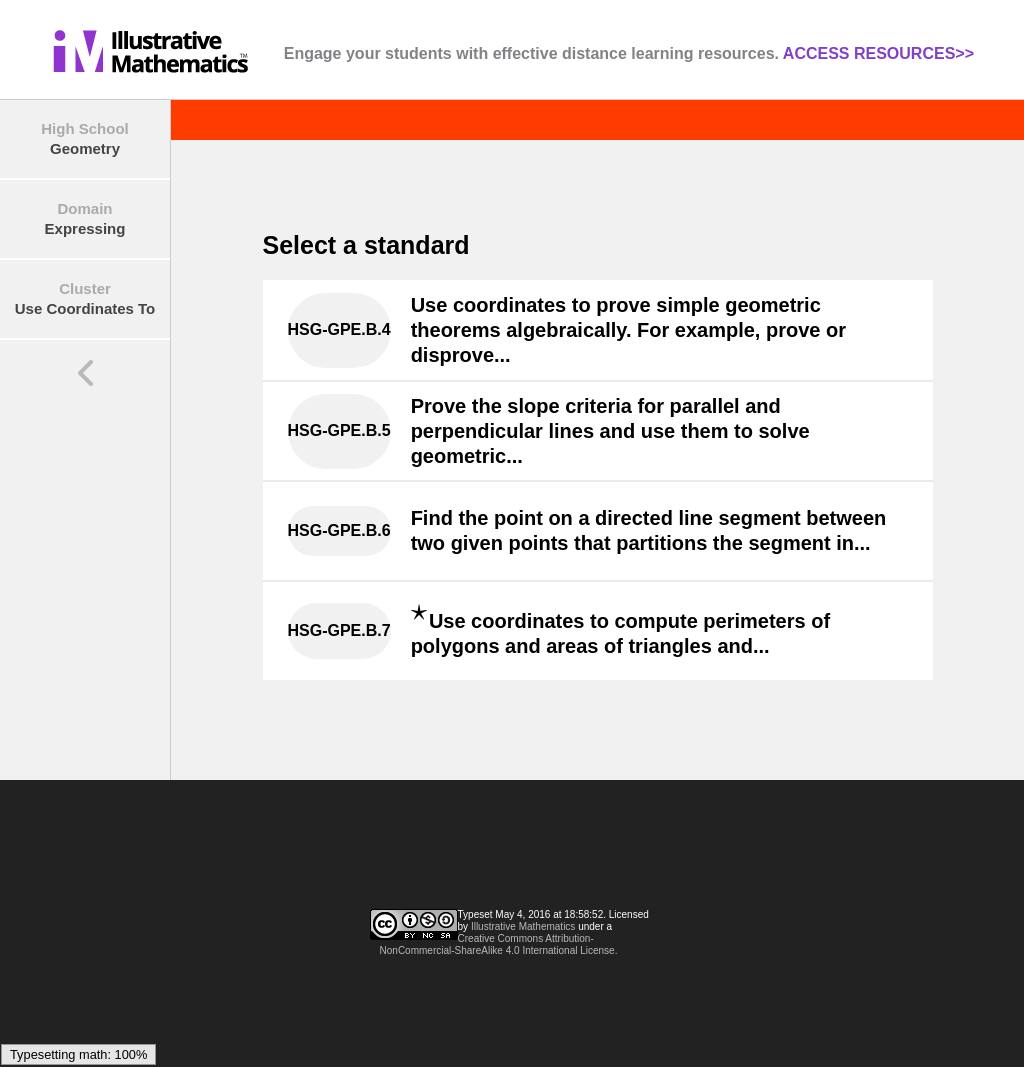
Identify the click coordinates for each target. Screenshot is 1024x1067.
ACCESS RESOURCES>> (878, 53)
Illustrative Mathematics (523, 926)
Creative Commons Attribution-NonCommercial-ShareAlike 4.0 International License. (499, 944)
